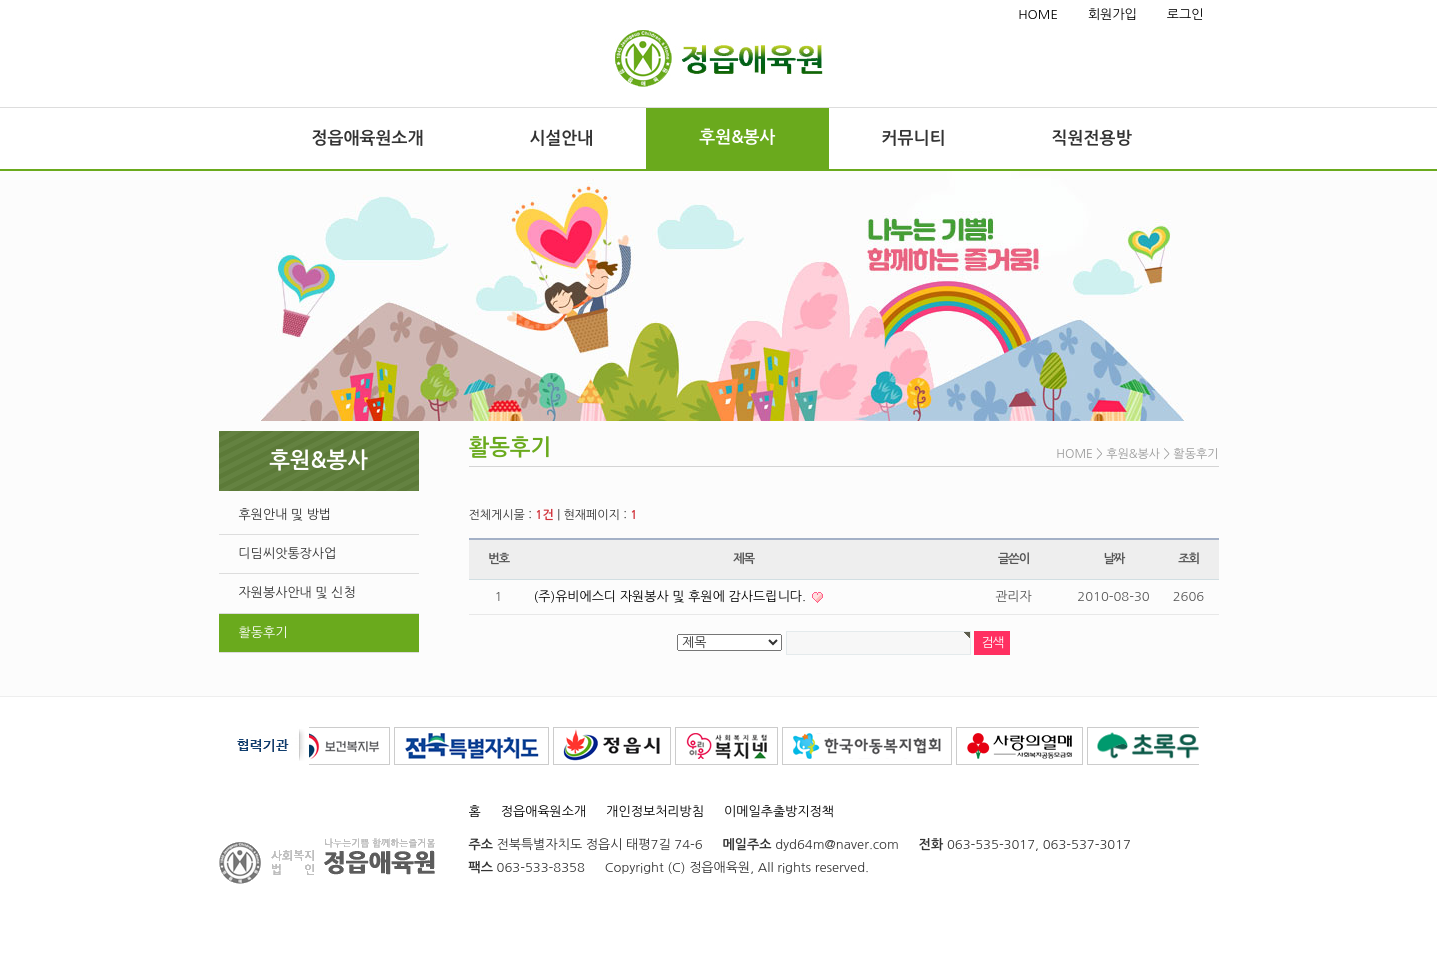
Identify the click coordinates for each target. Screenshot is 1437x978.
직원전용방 (1092, 138)
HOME (1038, 14)
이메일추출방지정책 (779, 811)
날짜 (1113, 559)
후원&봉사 (737, 137)
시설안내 (561, 138)
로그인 (1185, 14)
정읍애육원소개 (368, 138)
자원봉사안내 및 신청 (297, 592)
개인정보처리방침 (655, 811)
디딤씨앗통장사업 (288, 553)
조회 (1188, 559)
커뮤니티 (914, 138)
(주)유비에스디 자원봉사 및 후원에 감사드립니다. (672, 596)
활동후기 (263, 632)
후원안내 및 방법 (285, 514)
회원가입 (1112, 14)
